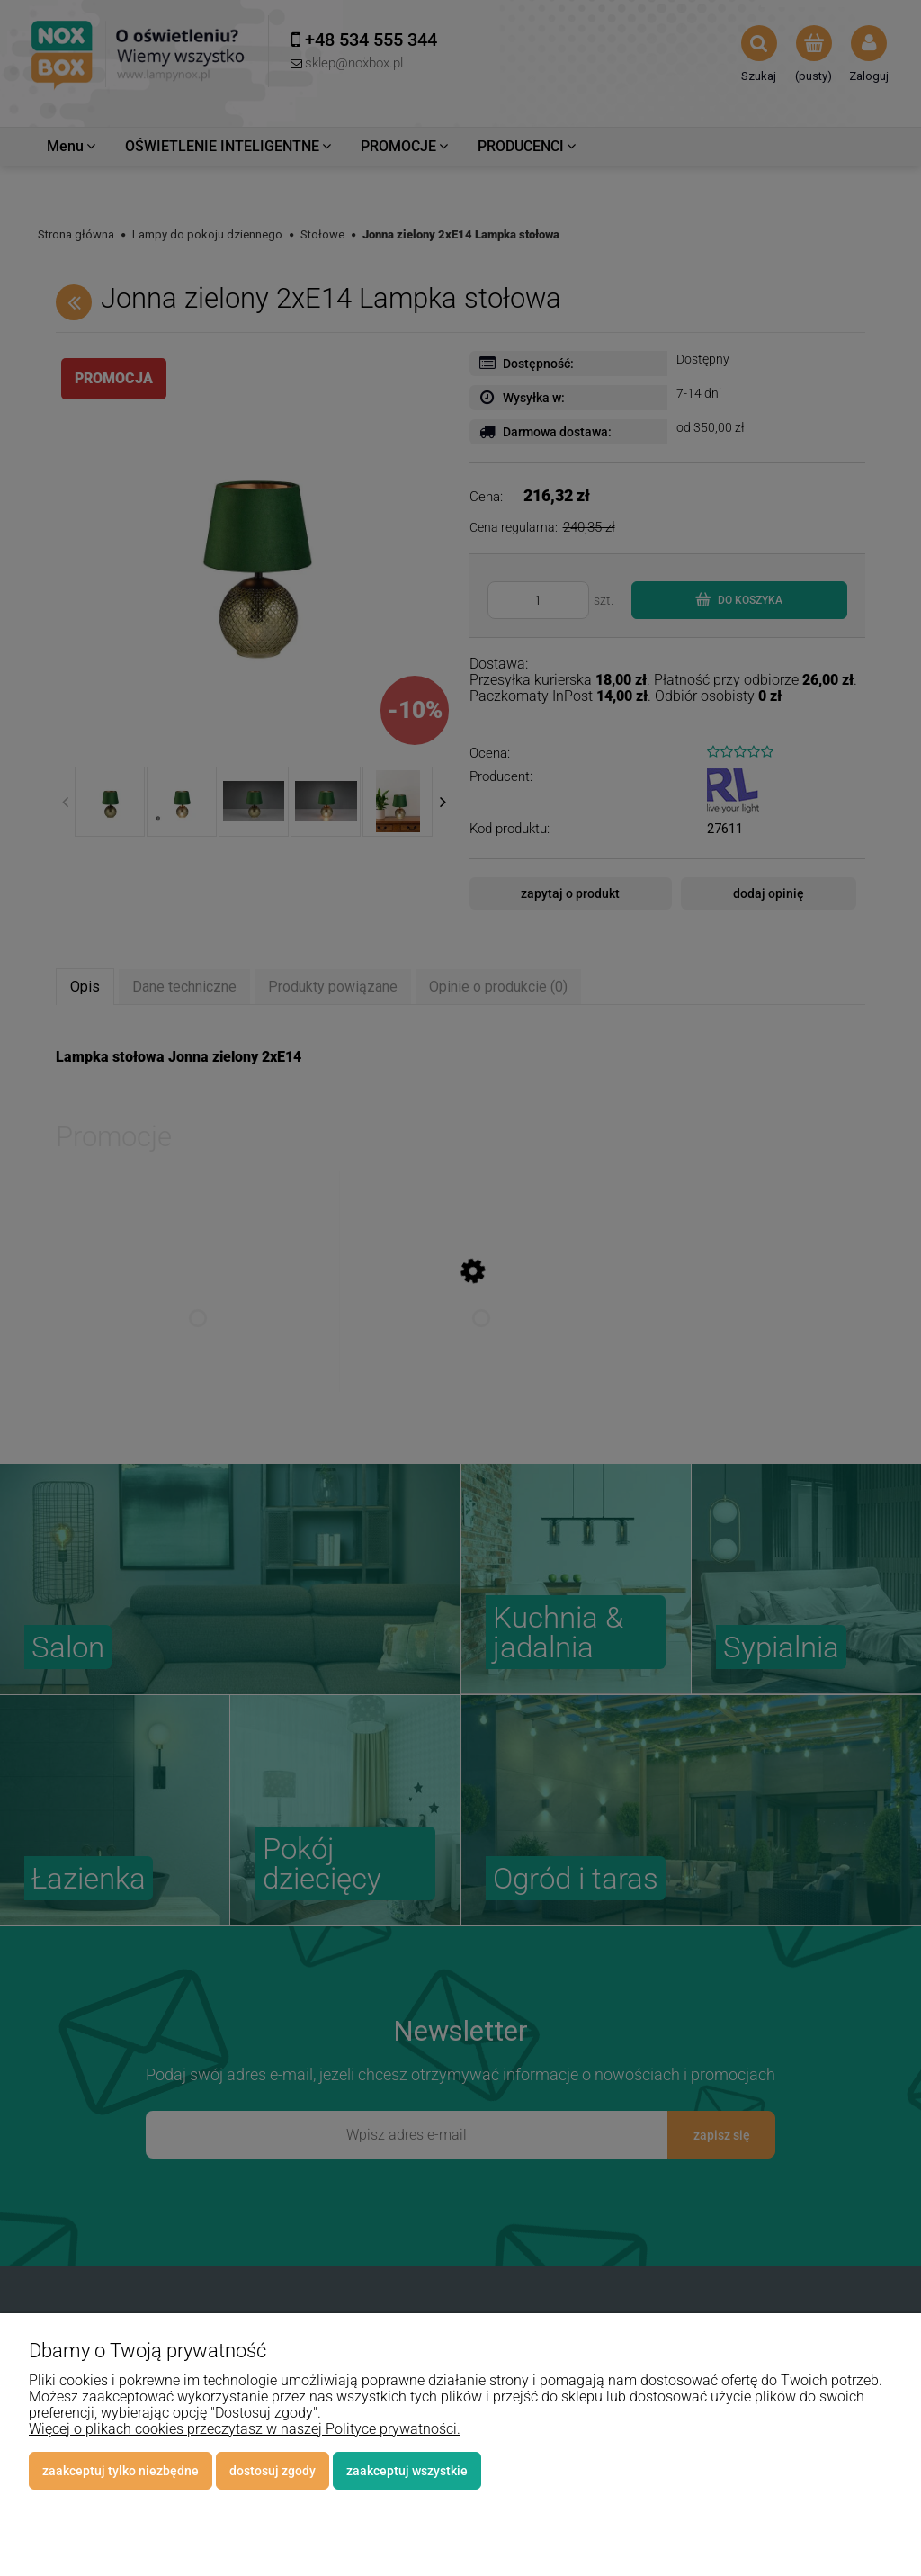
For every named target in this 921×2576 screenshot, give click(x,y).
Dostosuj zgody (272, 2471)
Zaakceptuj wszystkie (407, 2471)
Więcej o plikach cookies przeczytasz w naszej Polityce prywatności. (244, 2428)
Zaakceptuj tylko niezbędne (120, 2471)
